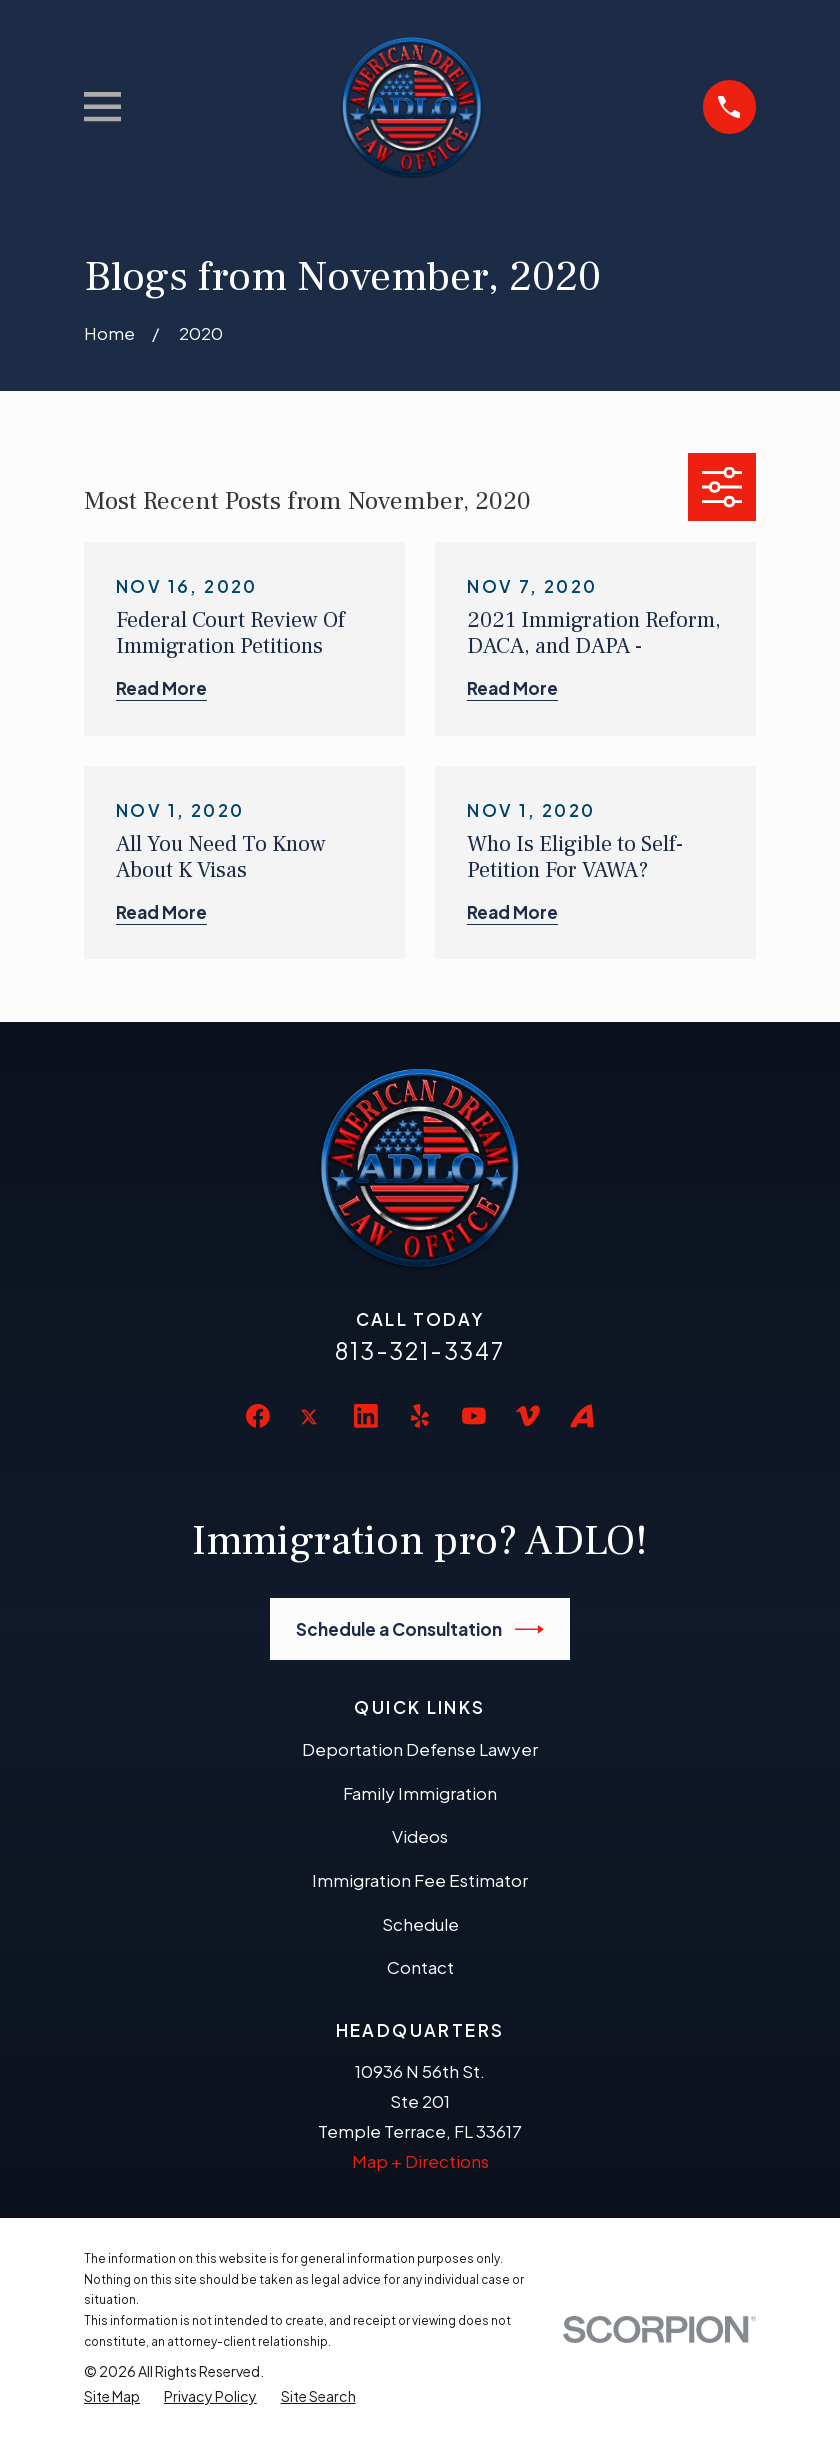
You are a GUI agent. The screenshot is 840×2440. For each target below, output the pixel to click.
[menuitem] (112, 2396)
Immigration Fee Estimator (420, 1880)
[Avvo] (582, 1416)
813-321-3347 (420, 1350)
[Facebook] (258, 1416)
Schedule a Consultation (420, 1629)
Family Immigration (420, 1793)
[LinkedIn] (366, 1416)
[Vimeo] (528, 1416)
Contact (420, 1967)
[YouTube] (474, 1416)
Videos (420, 1836)
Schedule (420, 1924)
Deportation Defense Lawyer (420, 1749)
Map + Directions (420, 2161)
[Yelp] (420, 1416)
